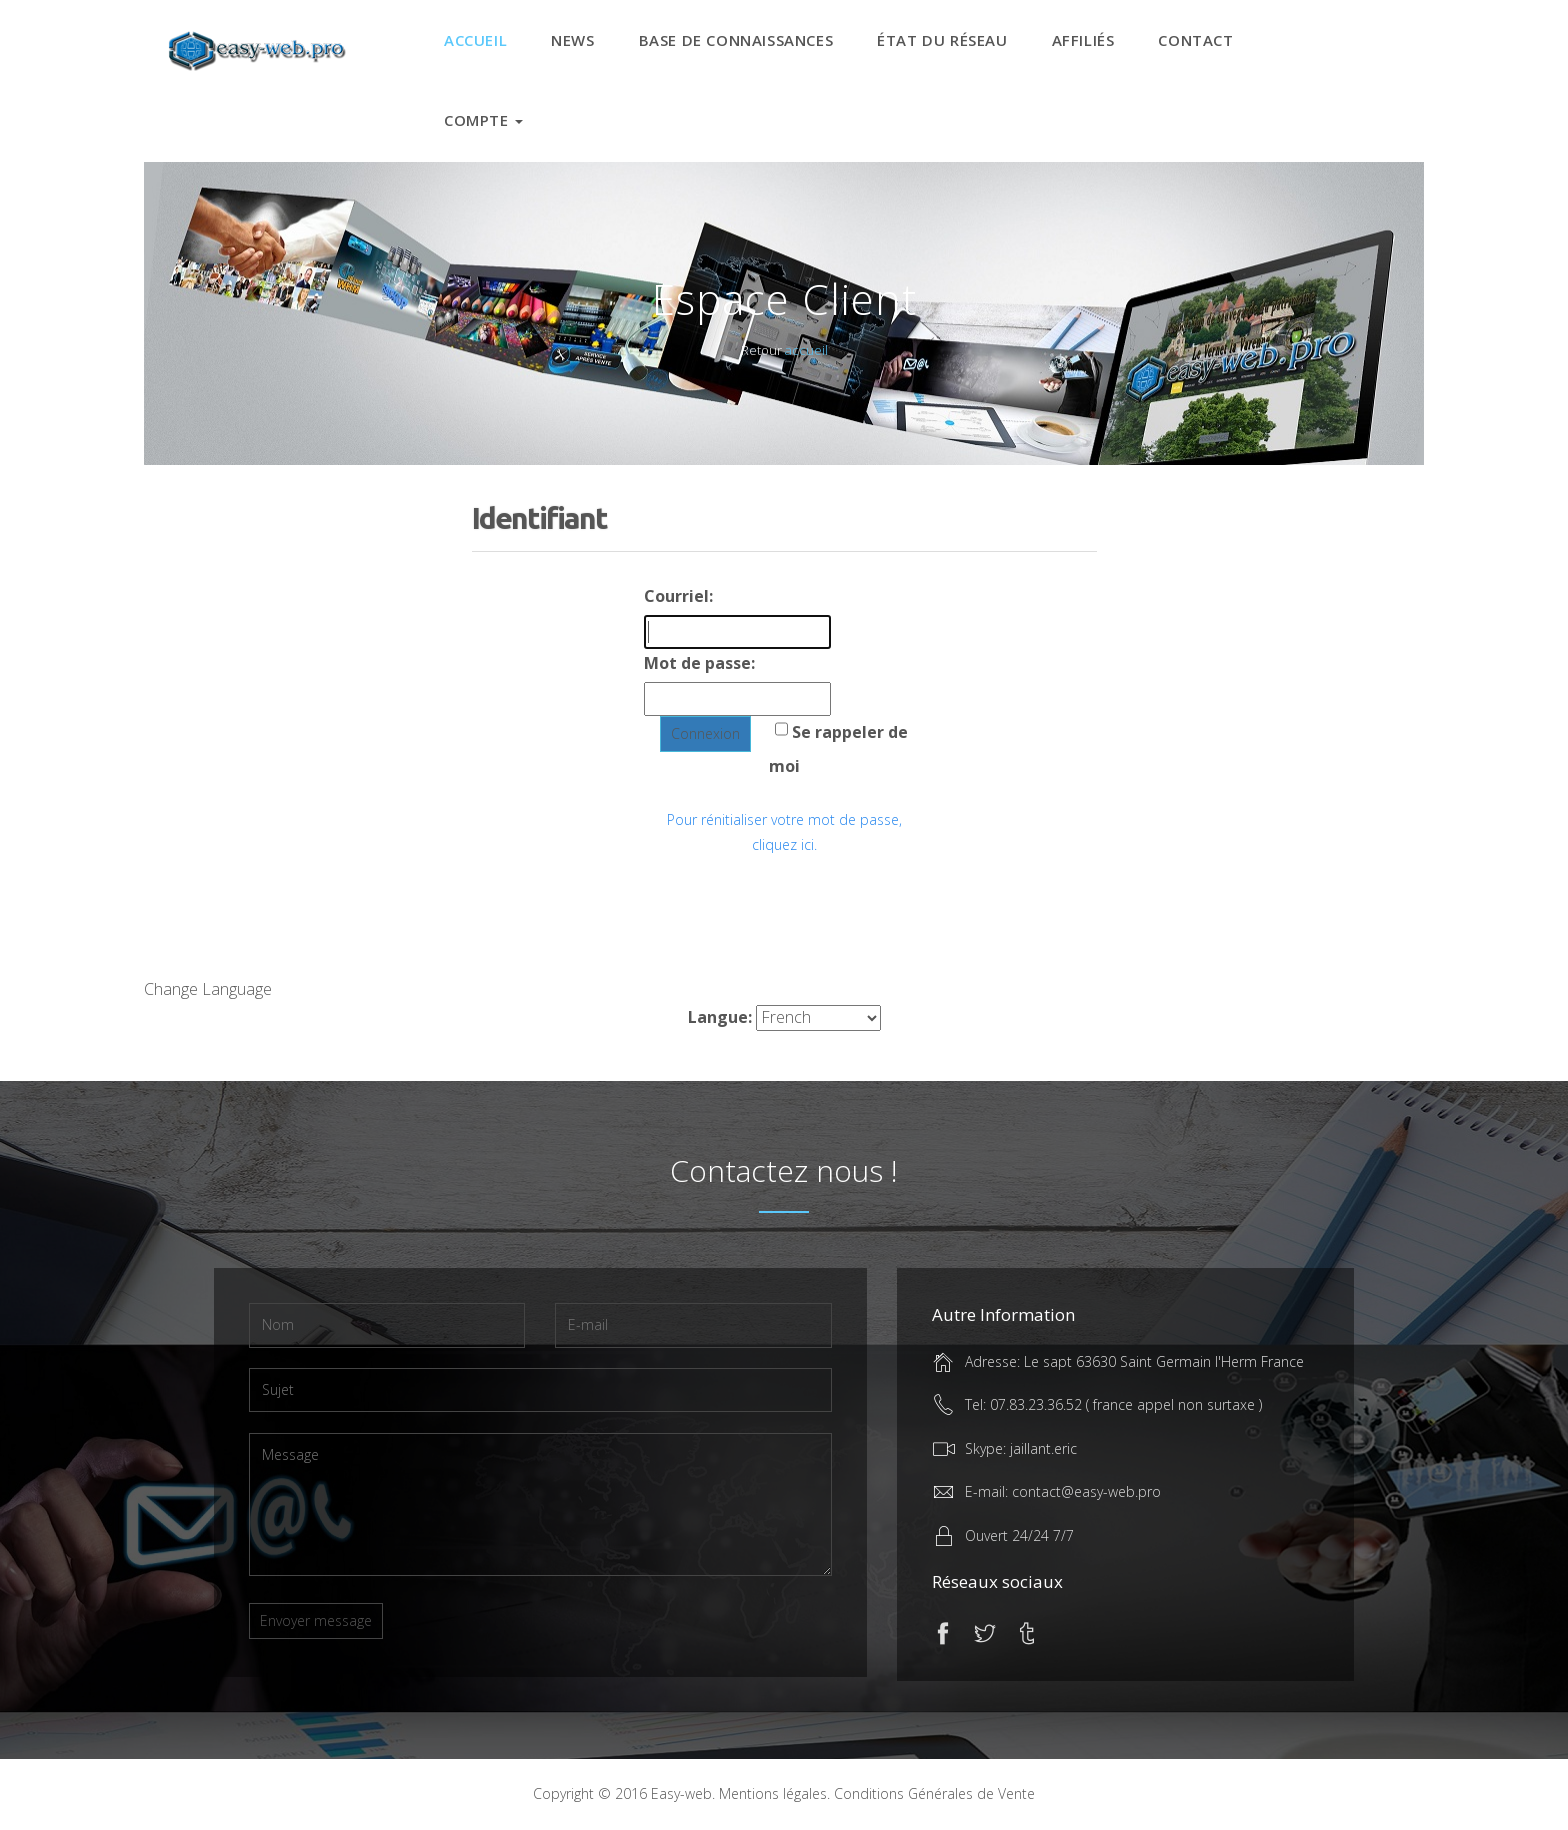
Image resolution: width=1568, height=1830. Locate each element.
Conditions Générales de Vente (934, 1793)
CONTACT (1195, 40)
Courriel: (678, 596)
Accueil (475, 40)
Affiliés (1083, 40)
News (572, 40)
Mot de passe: (699, 663)
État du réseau (942, 40)
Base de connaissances (736, 40)
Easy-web (681, 1793)
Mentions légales (773, 1793)
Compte (483, 120)
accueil (806, 350)
